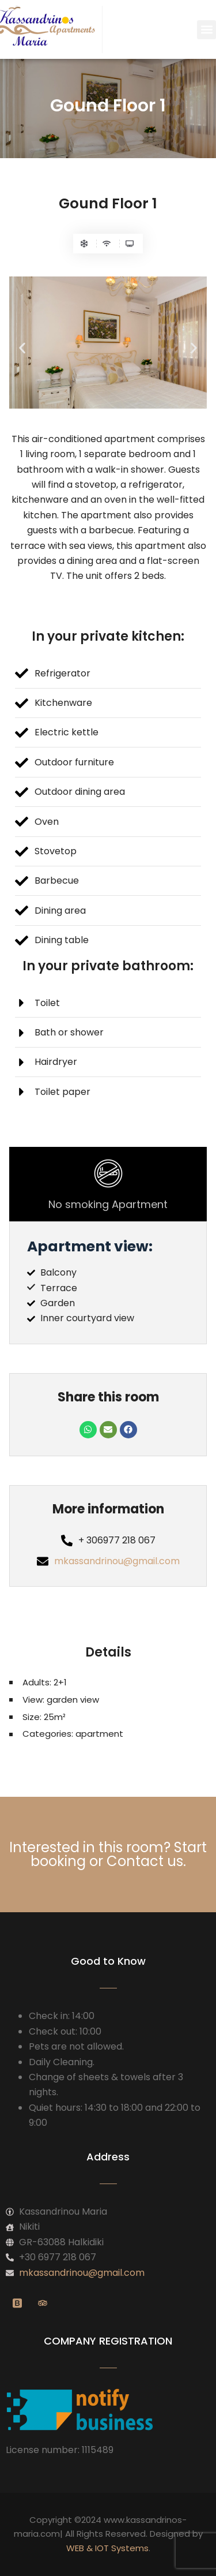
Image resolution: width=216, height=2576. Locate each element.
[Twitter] (42, 2303)
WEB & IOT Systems (107, 2548)
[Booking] (17, 2303)
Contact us (145, 1861)
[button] (206, 29)
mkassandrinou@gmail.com (117, 1561)
